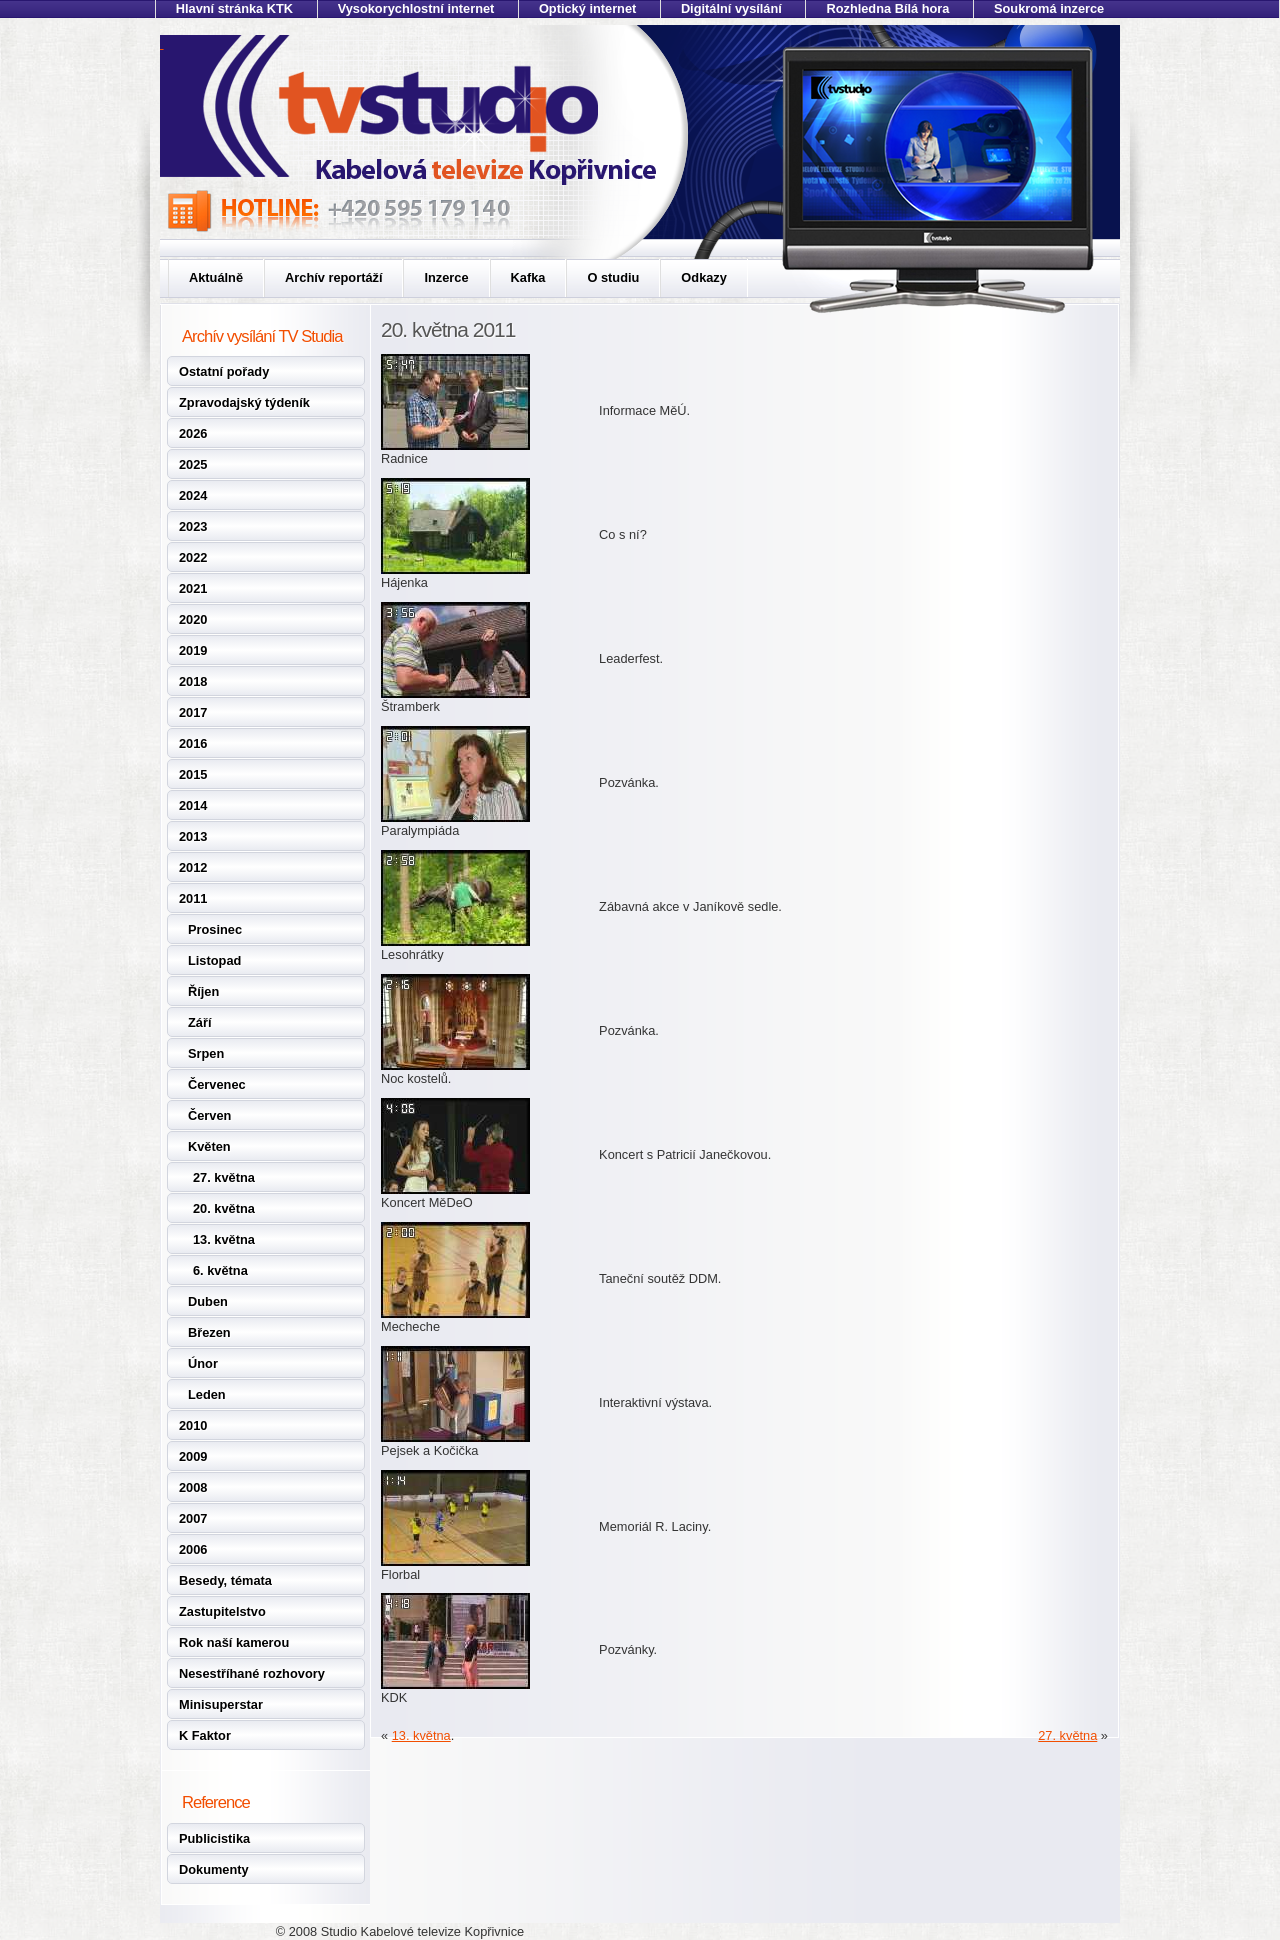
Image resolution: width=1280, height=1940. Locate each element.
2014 (193, 805)
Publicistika (214, 1838)
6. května (220, 1270)
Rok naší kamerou (234, 1642)
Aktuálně (216, 277)
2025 (193, 464)
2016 (193, 743)
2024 (193, 495)
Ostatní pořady (224, 371)
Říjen (203, 991)
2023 (193, 526)
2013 (193, 836)
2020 (193, 619)
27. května (224, 1177)
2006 (193, 1549)
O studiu (613, 277)
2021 (193, 588)
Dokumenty (214, 1869)
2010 (193, 1425)
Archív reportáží (333, 277)
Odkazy (704, 277)
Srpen (206, 1053)
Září (199, 1022)
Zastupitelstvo (222, 1611)
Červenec (217, 1084)
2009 (193, 1456)
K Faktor (205, 1735)
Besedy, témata (225, 1580)
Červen (209, 1115)
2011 (193, 898)
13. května (224, 1239)
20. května (224, 1208)
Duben (208, 1301)
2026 (193, 433)
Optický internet (587, 8)
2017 (193, 712)
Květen (209, 1146)
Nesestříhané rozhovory (252, 1673)
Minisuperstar (221, 1704)
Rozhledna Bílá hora (887, 8)
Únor (203, 1363)
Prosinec (215, 929)
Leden (207, 1394)
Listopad (214, 960)
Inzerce (446, 277)
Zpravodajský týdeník (244, 402)
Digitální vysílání (731, 8)
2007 (193, 1518)
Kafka (528, 277)
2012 (193, 867)
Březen (209, 1332)
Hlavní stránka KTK (234, 8)
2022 (193, 557)
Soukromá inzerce (1049, 8)
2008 (193, 1487)
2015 (193, 774)
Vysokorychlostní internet (416, 8)
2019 (193, 650)
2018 (193, 681)
